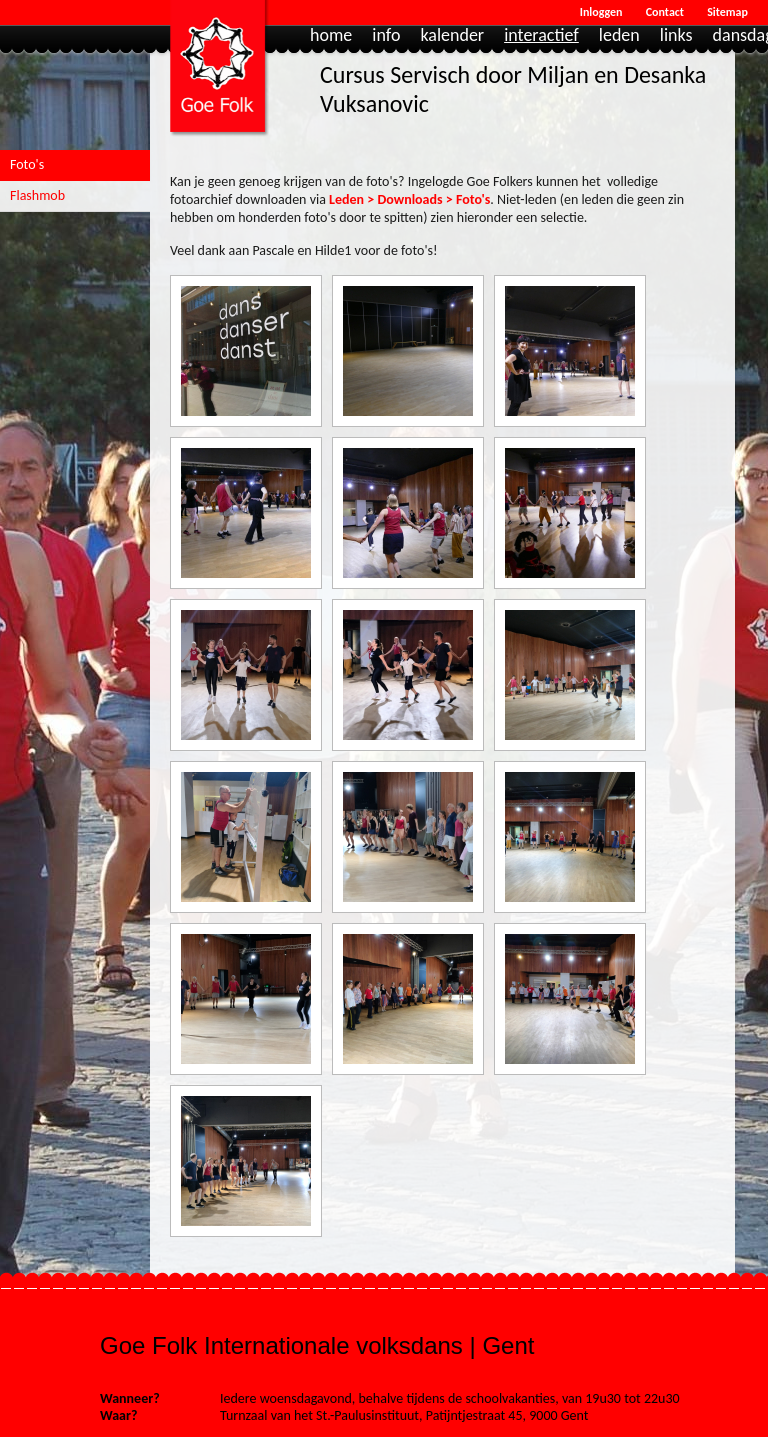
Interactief (541, 36)
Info (386, 36)
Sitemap (727, 12)
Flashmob (37, 195)
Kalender (452, 36)
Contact (665, 12)
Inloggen (601, 12)
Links (676, 36)
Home (331, 36)
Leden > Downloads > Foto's (409, 199)
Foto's (27, 164)
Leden (619, 36)
